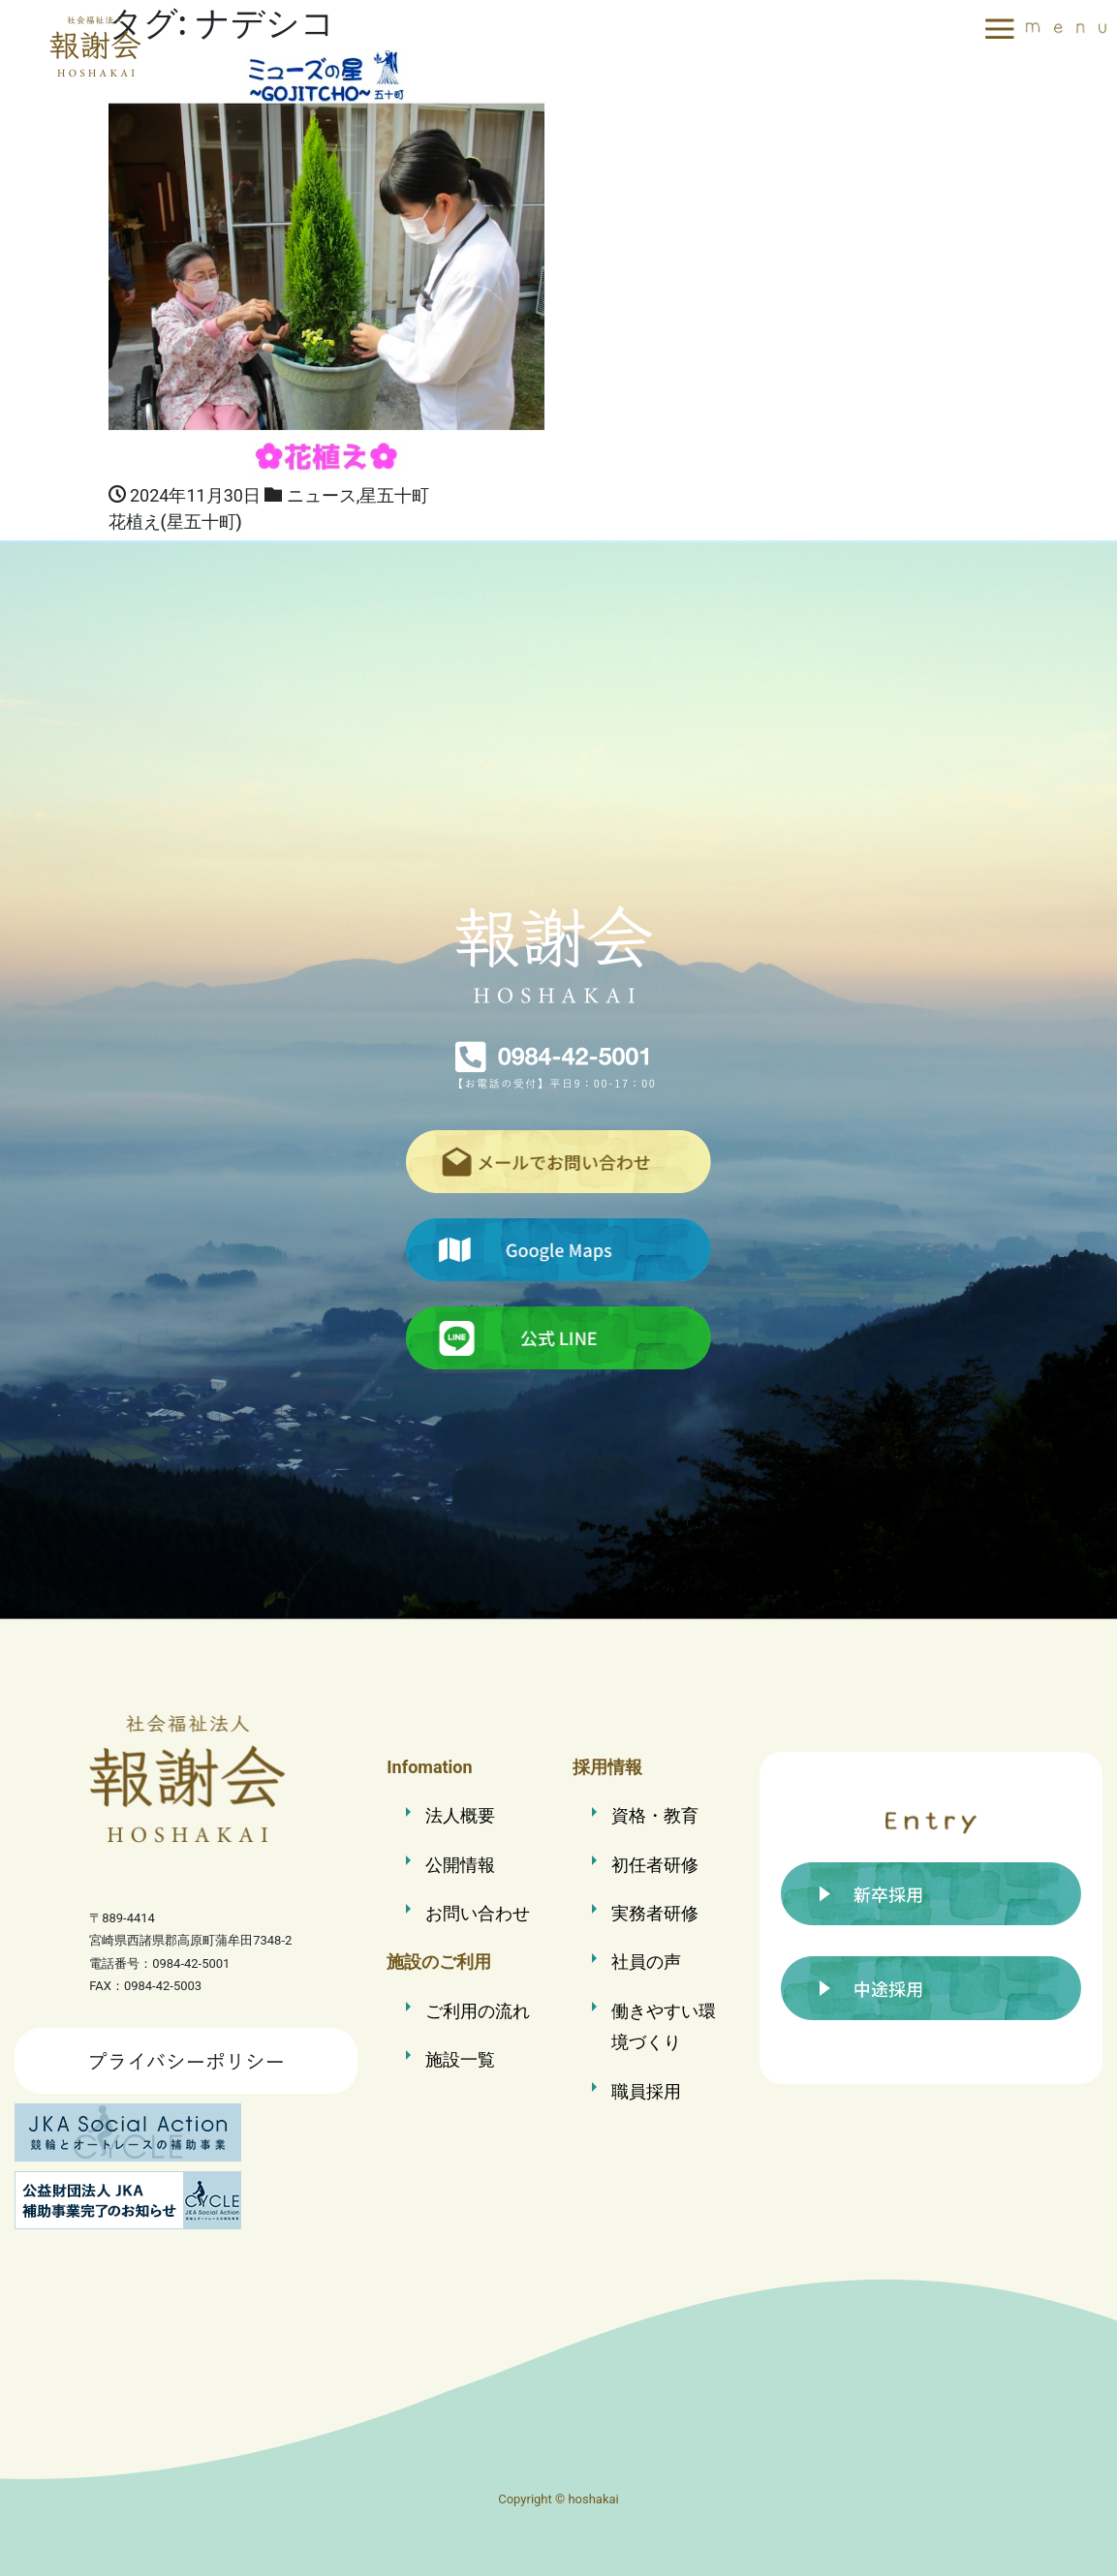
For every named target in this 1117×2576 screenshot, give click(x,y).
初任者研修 (654, 1865)
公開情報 (460, 1865)
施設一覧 (460, 2059)
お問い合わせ (477, 1913)
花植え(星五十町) (175, 522)
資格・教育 (654, 1815)
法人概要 (460, 1815)
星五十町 (394, 495)
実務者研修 (654, 1913)
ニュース (322, 495)
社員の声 (646, 1961)
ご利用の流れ (477, 2011)
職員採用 (646, 2091)
